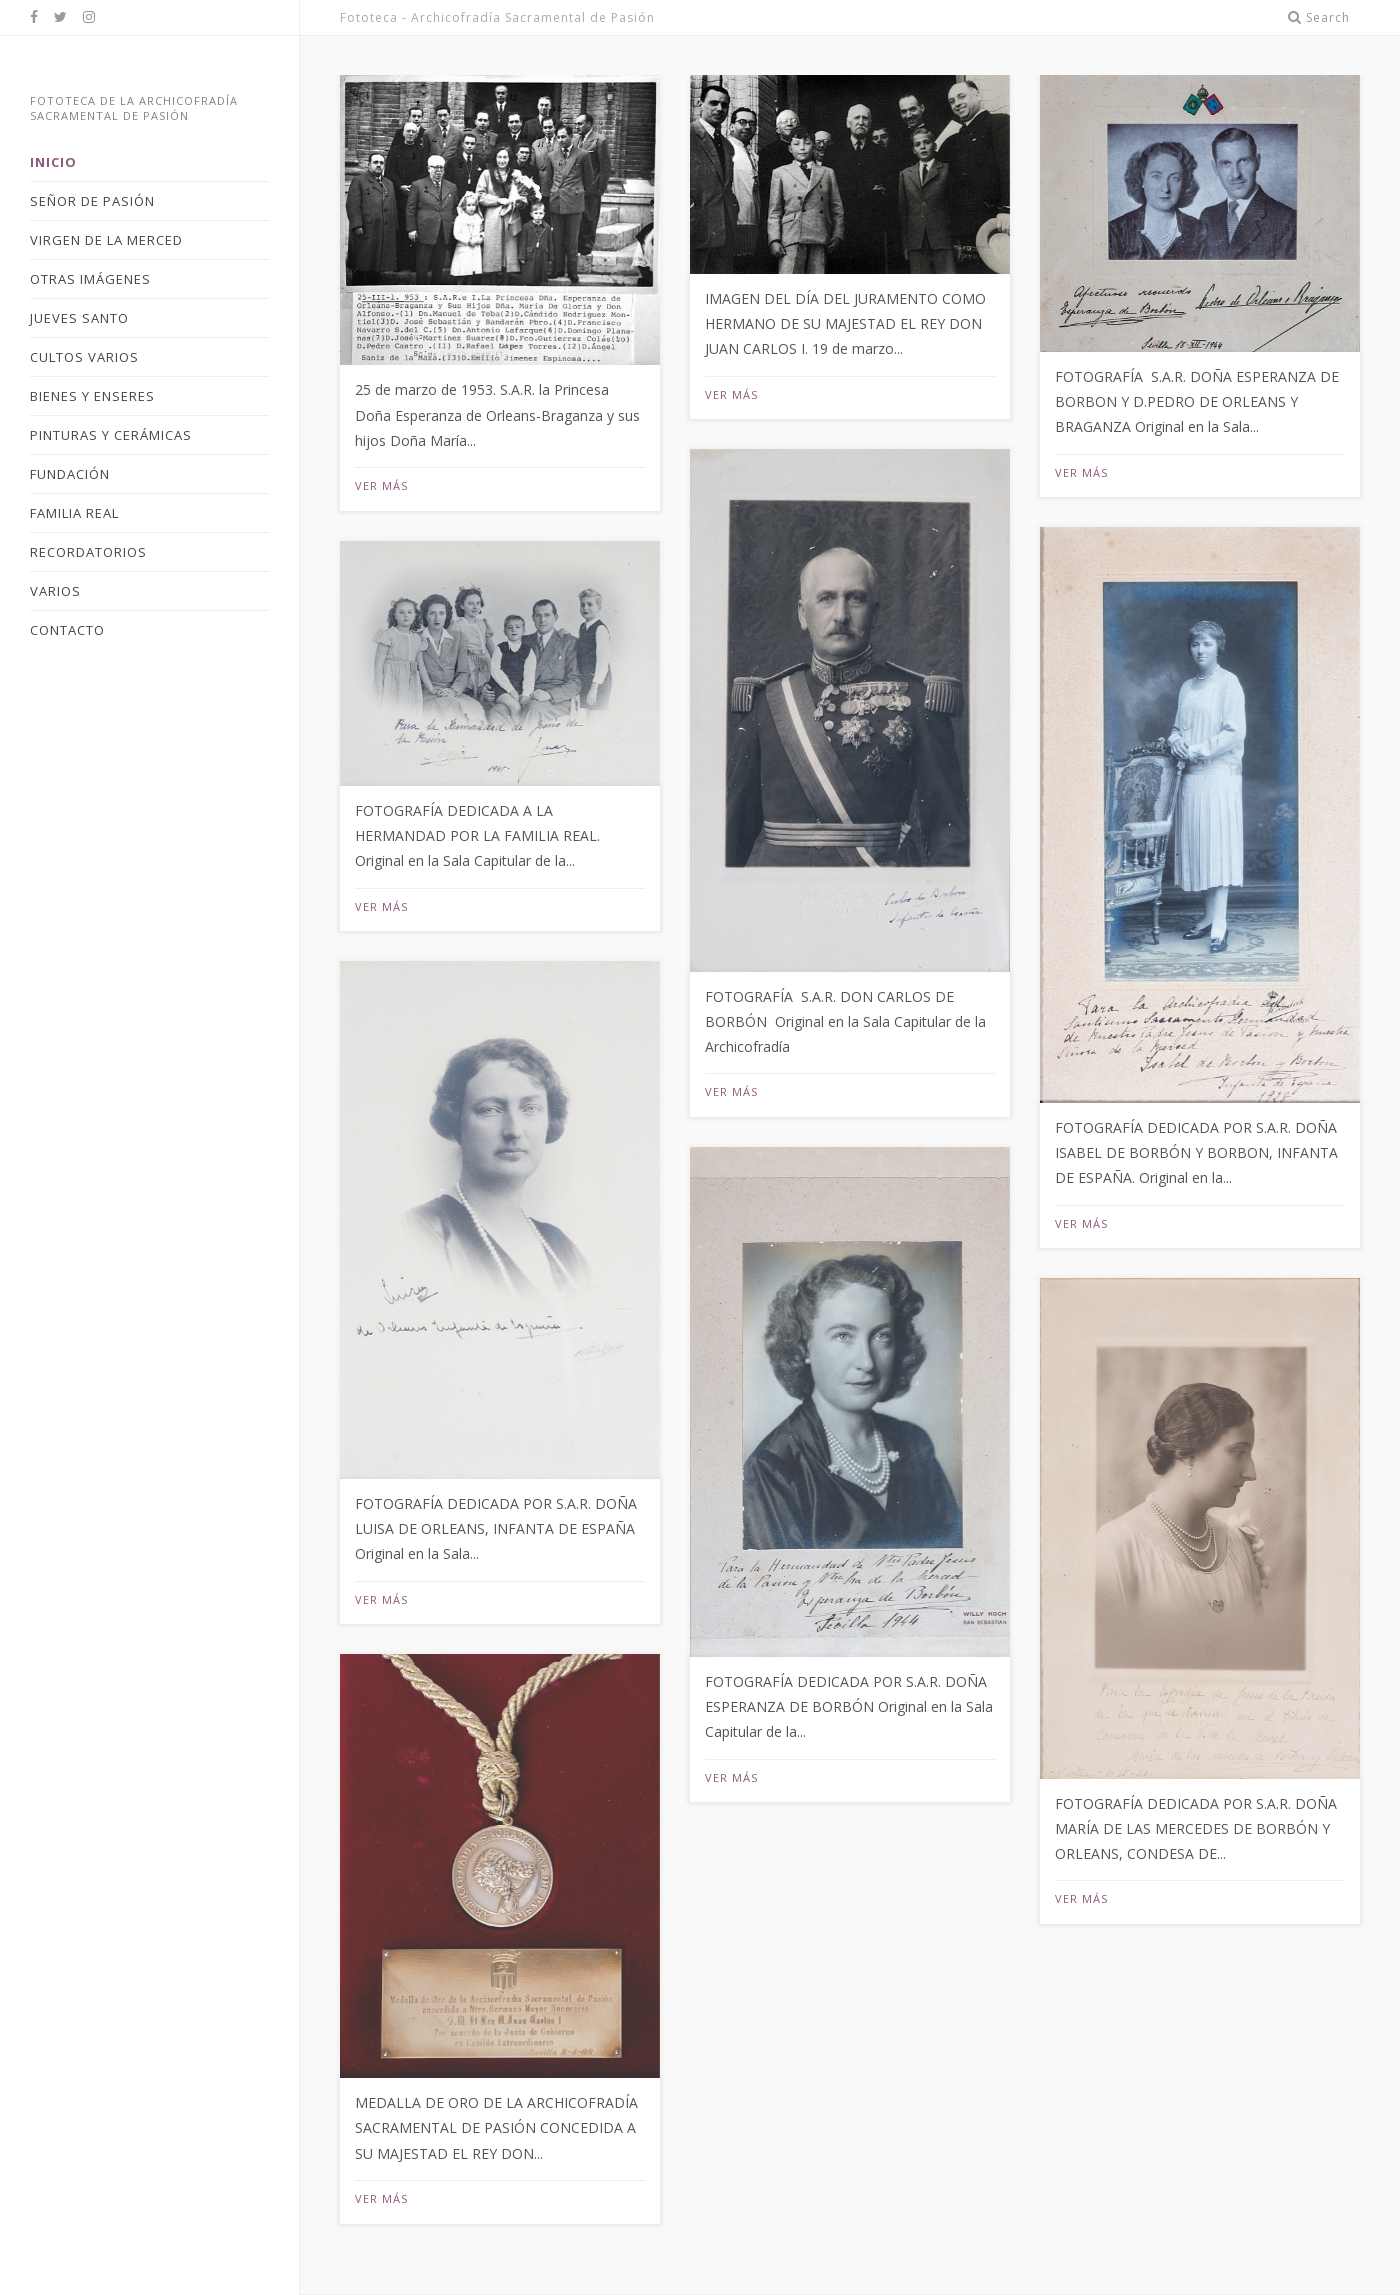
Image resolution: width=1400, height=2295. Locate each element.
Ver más (381, 485)
